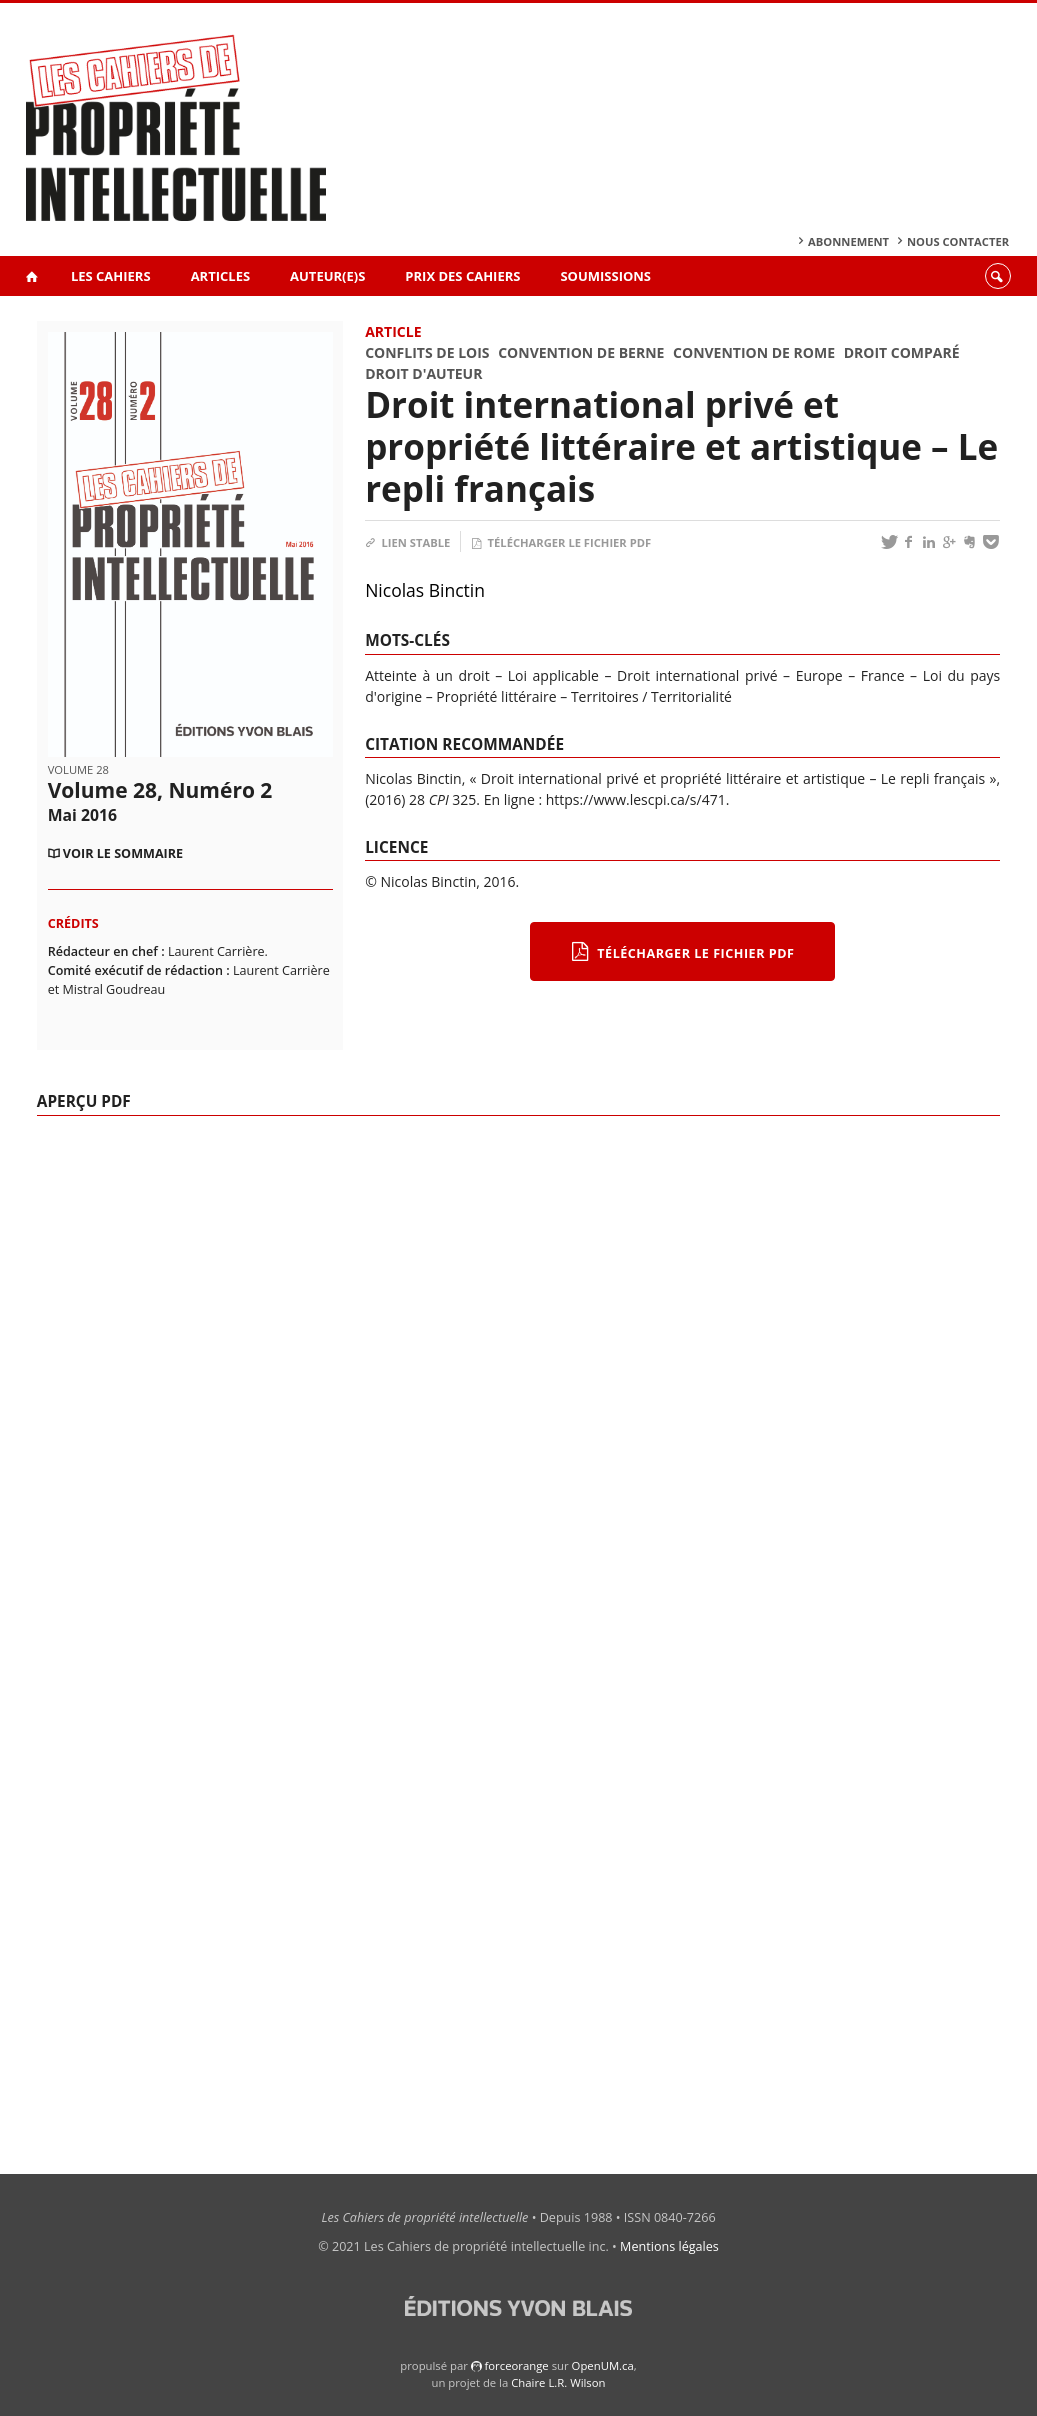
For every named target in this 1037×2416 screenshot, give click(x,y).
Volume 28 (78, 769)
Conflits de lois (427, 352)
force (516, 2365)
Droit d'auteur (423, 373)
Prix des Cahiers (462, 276)
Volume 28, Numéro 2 (160, 801)
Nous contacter (958, 241)
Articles (220, 276)
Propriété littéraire (496, 696)
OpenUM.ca (603, 2365)
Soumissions (605, 276)
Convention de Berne (581, 352)
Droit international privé (697, 675)
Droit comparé (902, 352)
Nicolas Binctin (425, 590)
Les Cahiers (111, 276)
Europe (819, 675)
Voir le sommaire (123, 853)
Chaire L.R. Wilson (558, 2382)
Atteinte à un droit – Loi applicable (482, 675)
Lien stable (407, 542)
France (883, 675)
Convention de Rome (754, 352)
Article (393, 331)
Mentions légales (669, 2246)
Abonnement (848, 241)
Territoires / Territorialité (651, 696)
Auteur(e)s (327, 276)
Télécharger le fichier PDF (561, 542)
